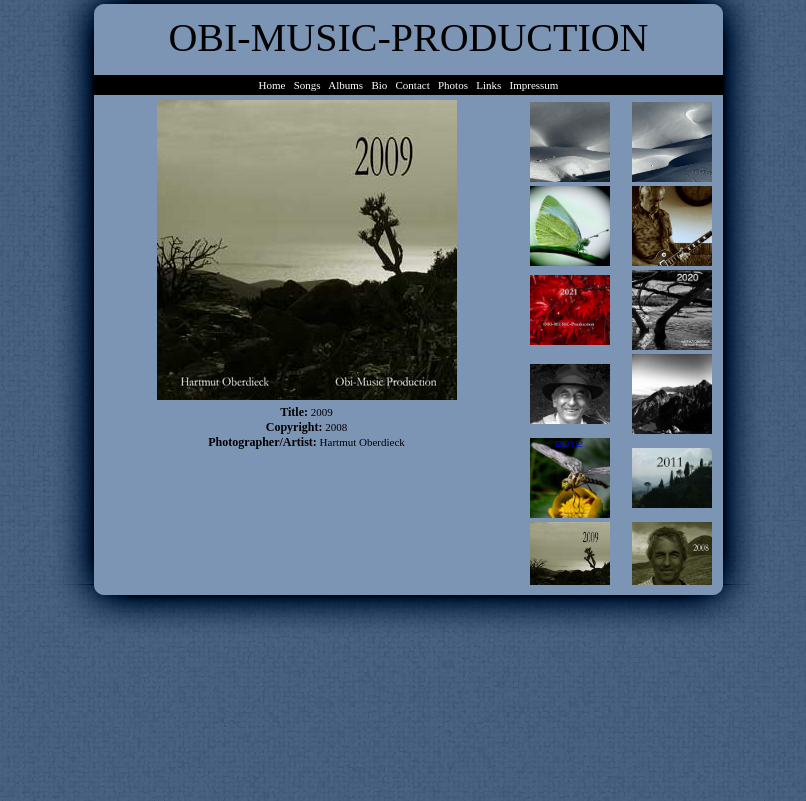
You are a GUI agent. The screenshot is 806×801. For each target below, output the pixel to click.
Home (272, 85)
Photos (453, 85)
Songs (307, 85)
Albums (345, 85)
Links (488, 85)
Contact (413, 85)
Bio (379, 85)
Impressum (534, 85)
